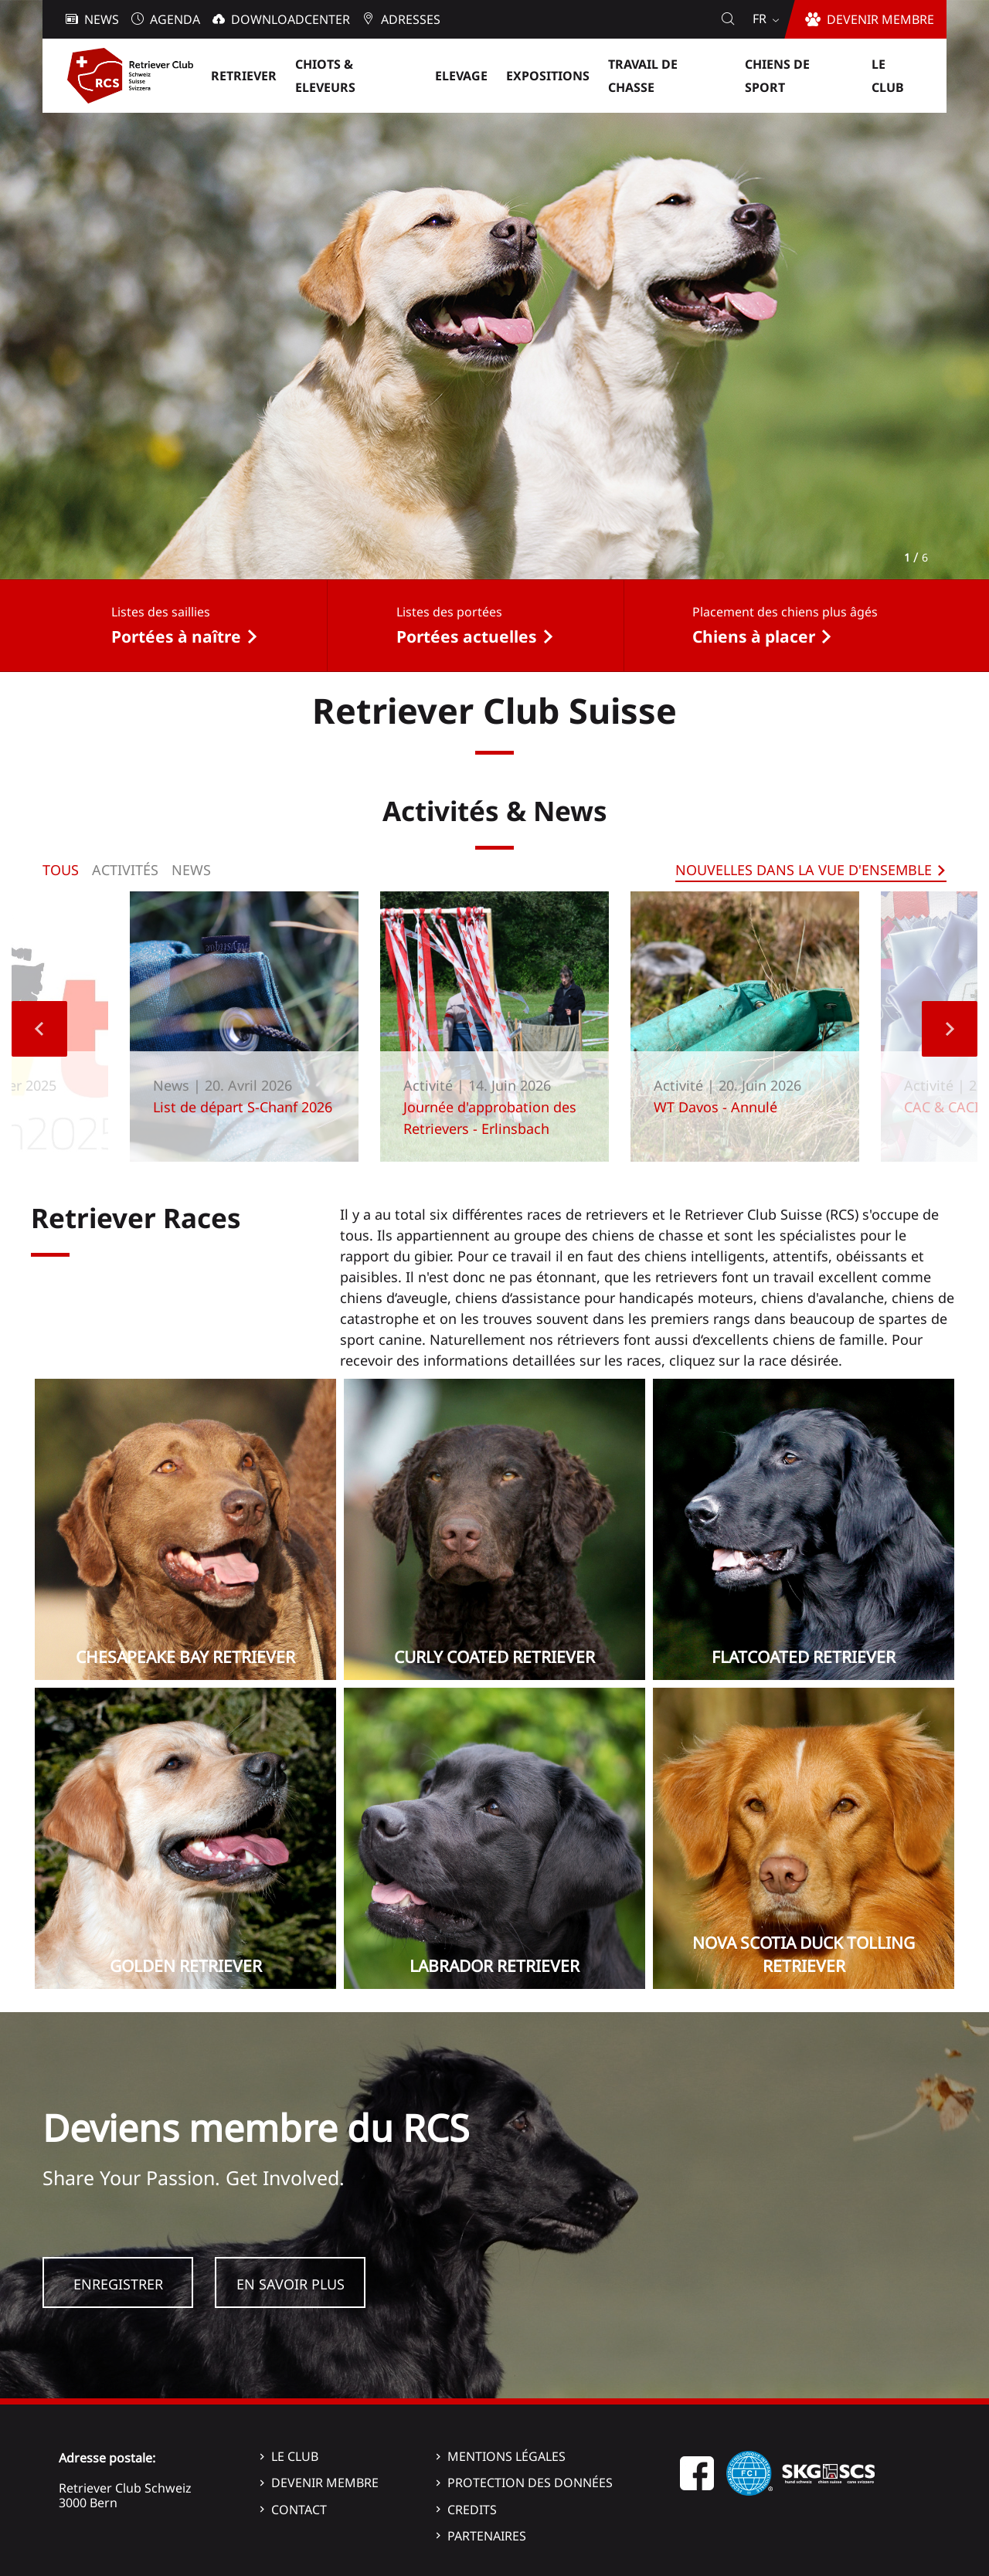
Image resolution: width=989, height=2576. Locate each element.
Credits (472, 2509)
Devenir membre (325, 2482)
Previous (39, 1029)
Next (949, 1029)
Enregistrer (118, 2284)
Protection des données (530, 2482)
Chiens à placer (753, 636)
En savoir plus (290, 2284)
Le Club (294, 2456)
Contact (299, 2509)
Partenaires (486, 2535)
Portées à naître (176, 636)
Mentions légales (506, 2456)
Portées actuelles (466, 636)
